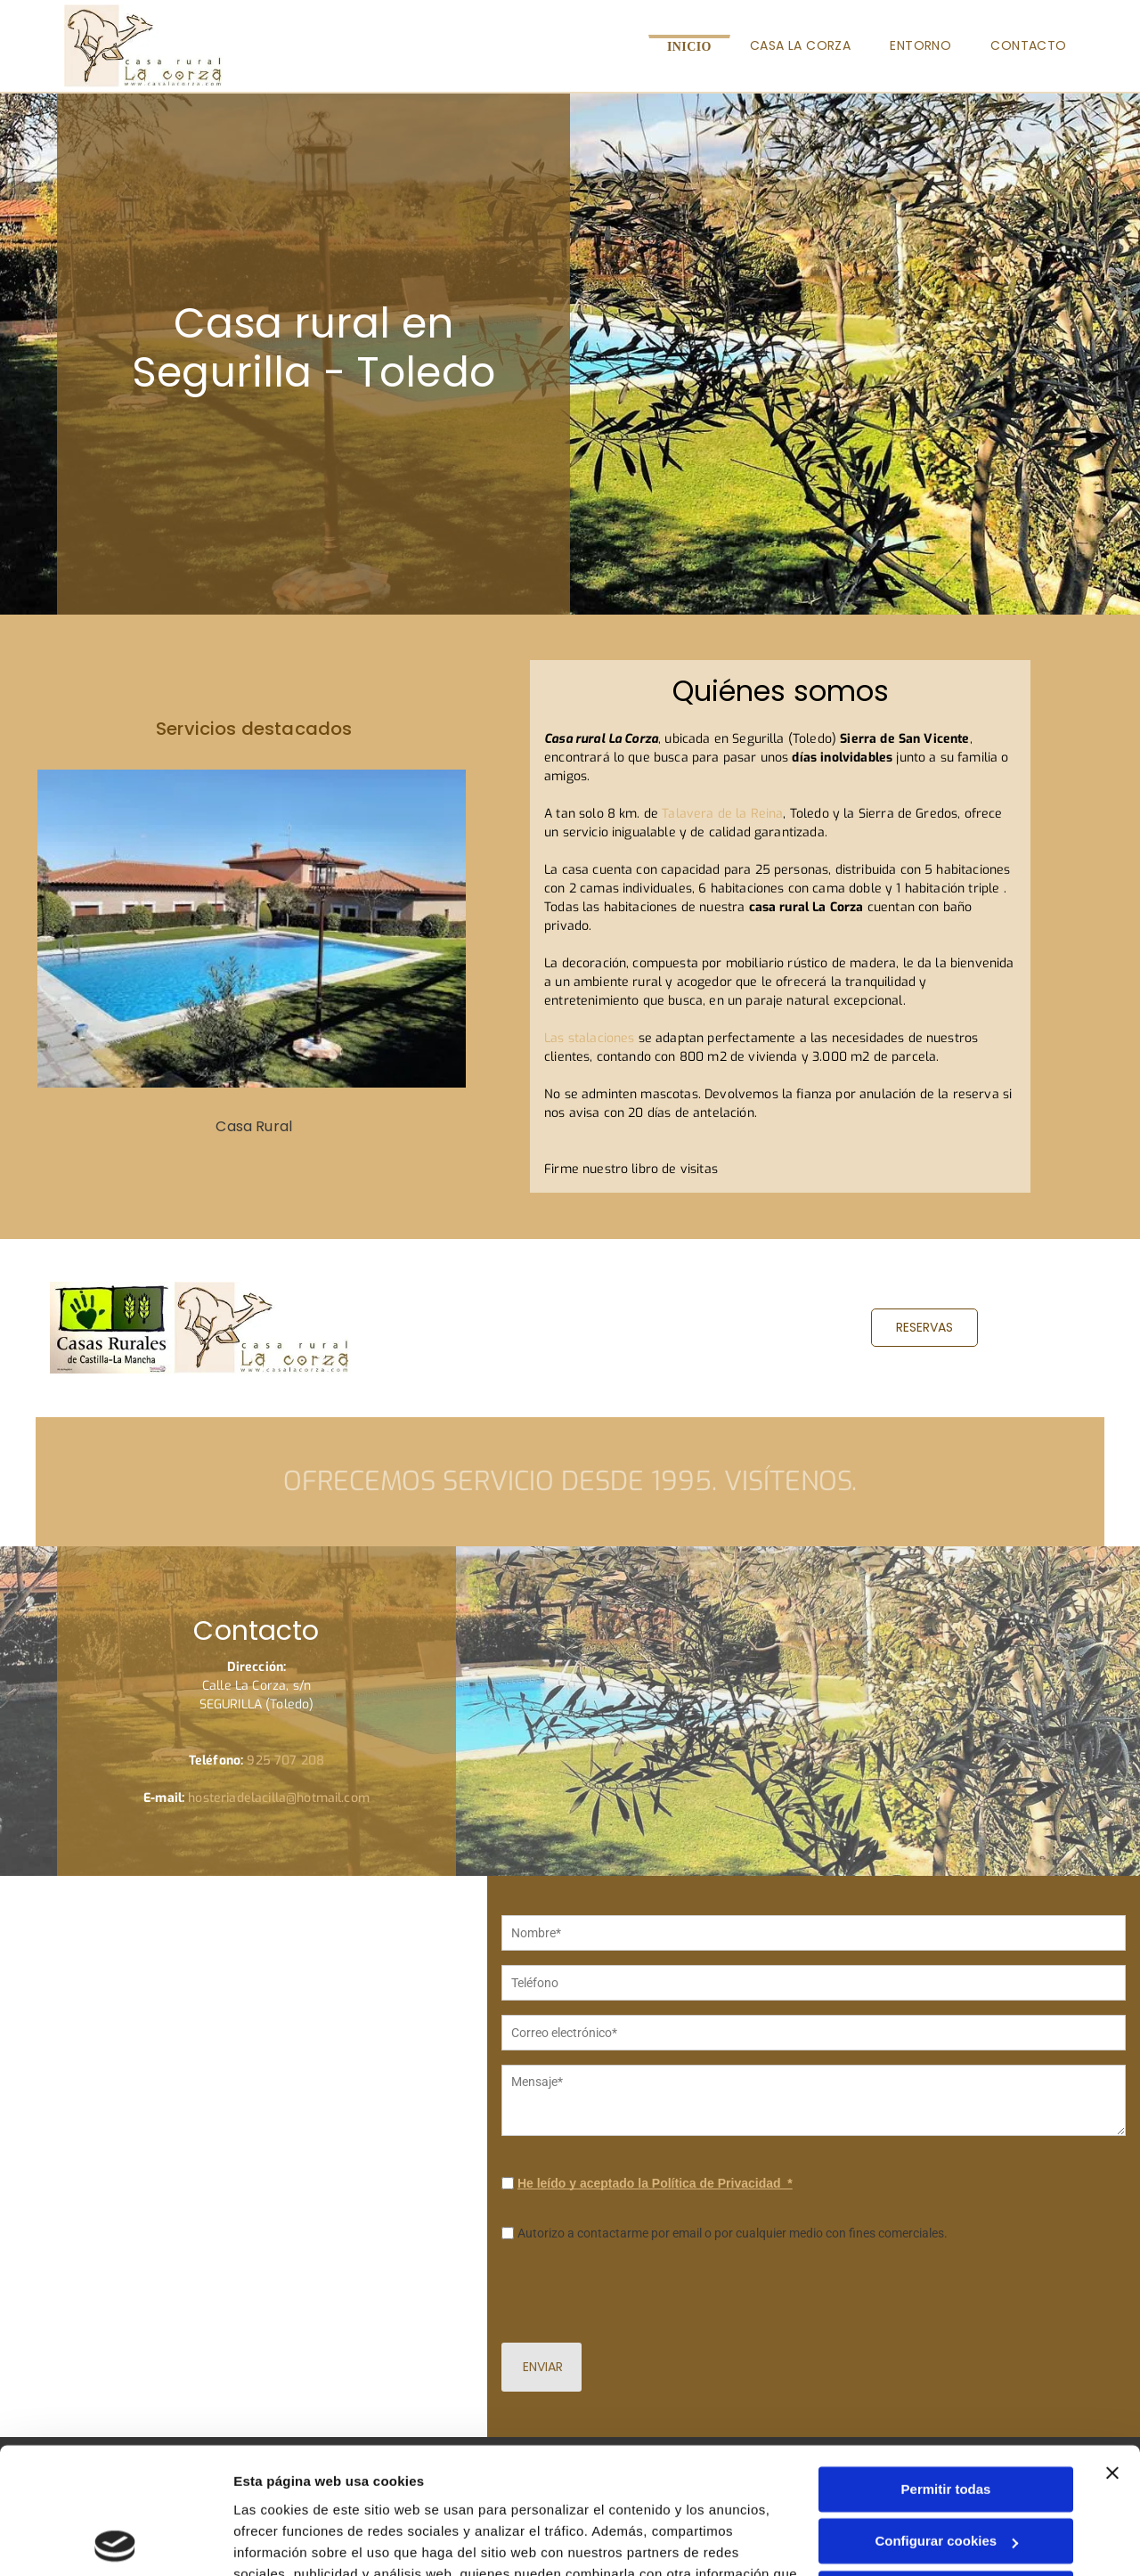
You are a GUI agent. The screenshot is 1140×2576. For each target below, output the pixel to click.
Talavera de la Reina (722, 813)
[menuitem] (689, 46)
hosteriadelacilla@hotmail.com (279, 1797)
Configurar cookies (946, 2416)
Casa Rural (254, 1126)
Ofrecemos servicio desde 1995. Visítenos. (570, 1481)
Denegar (946, 2467)
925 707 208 (285, 1760)
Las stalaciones (589, 1038)
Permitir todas (946, 2363)
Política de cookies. (363, 2491)
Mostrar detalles (285, 2540)
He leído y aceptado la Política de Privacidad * (655, 2220)
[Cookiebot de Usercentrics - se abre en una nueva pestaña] (115, 2541)
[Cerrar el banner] (1112, 2347)
